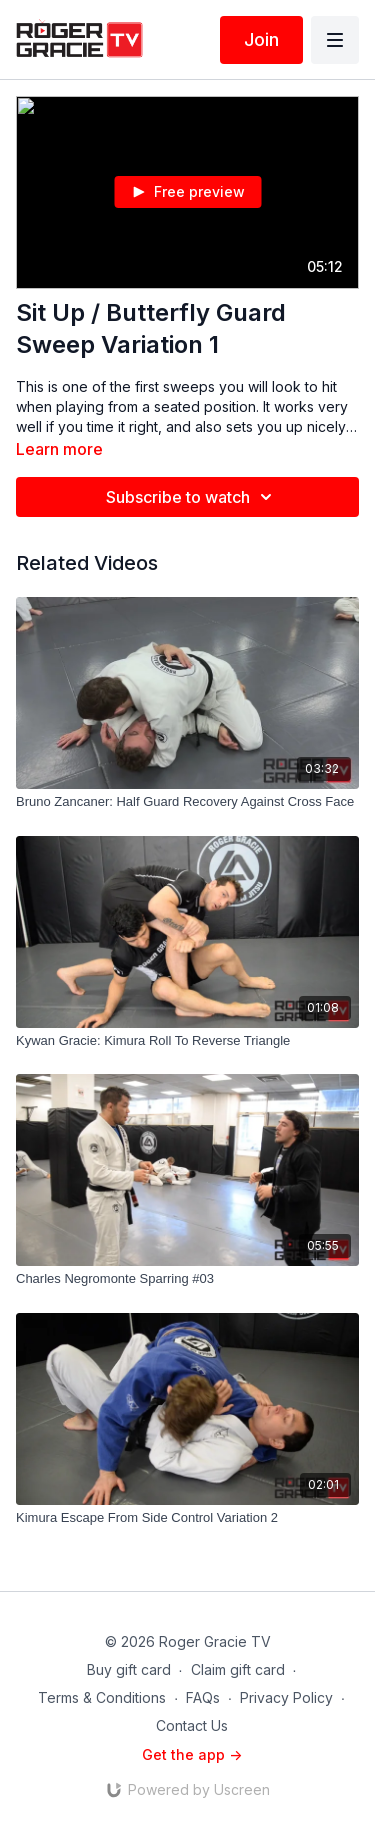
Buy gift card (129, 1669)
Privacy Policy (286, 1697)
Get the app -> (192, 1754)
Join (261, 39)
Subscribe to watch (192, 497)
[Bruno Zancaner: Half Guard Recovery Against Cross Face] (187, 802)
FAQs (203, 1697)
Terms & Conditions (102, 1697)
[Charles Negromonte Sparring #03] (187, 1279)
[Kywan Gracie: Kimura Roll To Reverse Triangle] (187, 1041)
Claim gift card (238, 1669)
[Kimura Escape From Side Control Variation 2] (187, 1518)
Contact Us (192, 1725)
